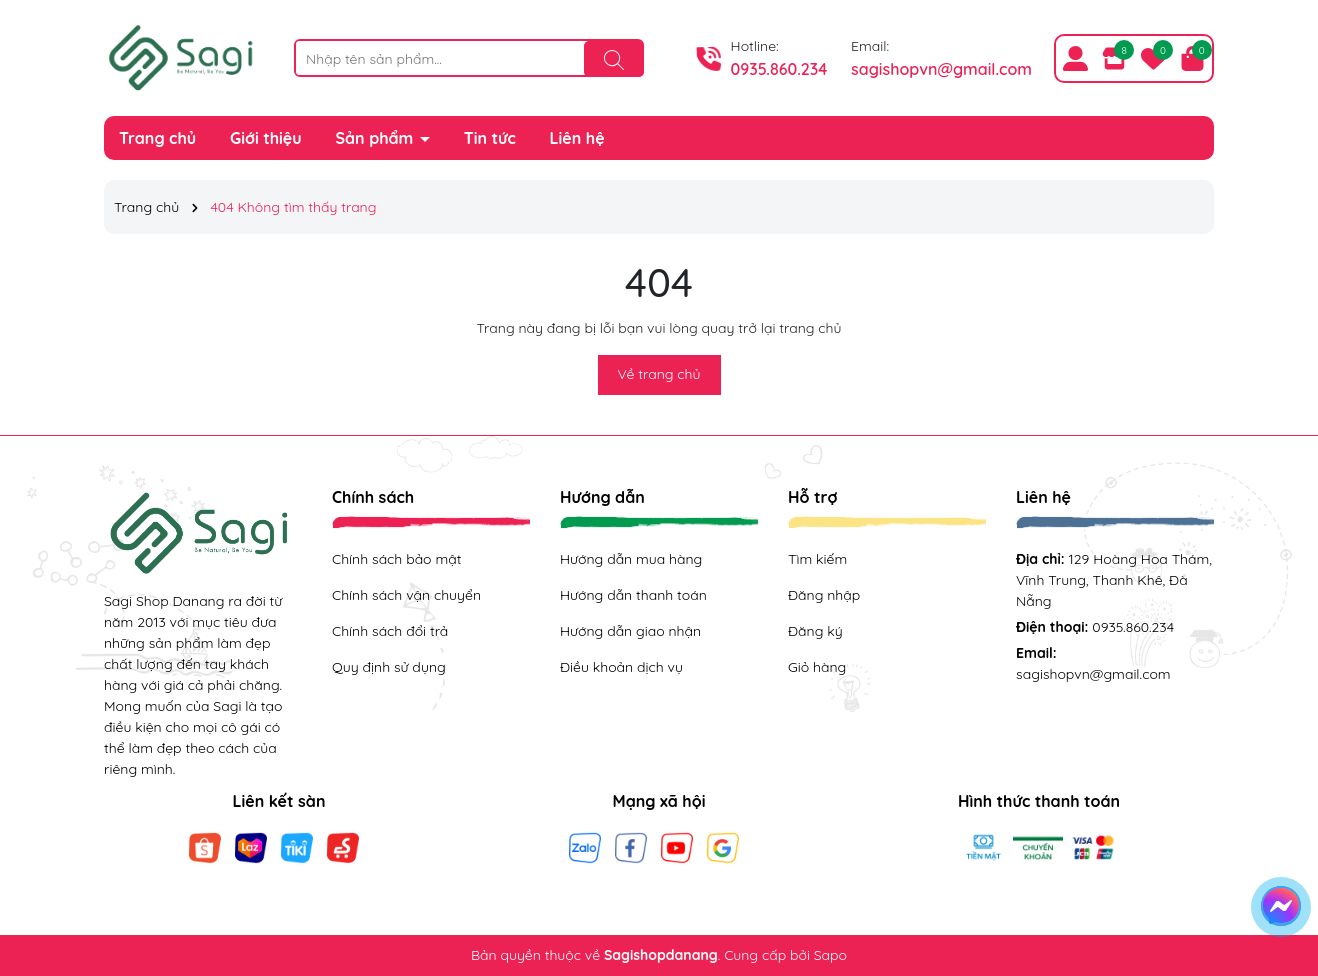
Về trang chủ (659, 374)
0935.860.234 (779, 69)
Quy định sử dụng (389, 667)
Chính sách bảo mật (396, 559)
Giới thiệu (266, 138)
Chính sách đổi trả (390, 631)
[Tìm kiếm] (614, 59)
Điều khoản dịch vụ (621, 667)
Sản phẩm (377, 138)
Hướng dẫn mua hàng (631, 559)
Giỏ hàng (817, 667)
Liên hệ (577, 138)
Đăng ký (815, 631)
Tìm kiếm (817, 559)
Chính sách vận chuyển (406, 595)
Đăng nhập (824, 595)
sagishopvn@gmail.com (941, 69)
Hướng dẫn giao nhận (630, 631)
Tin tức (490, 138)
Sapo (830, 955)
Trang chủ (157, 138)
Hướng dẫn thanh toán (633, 595)
